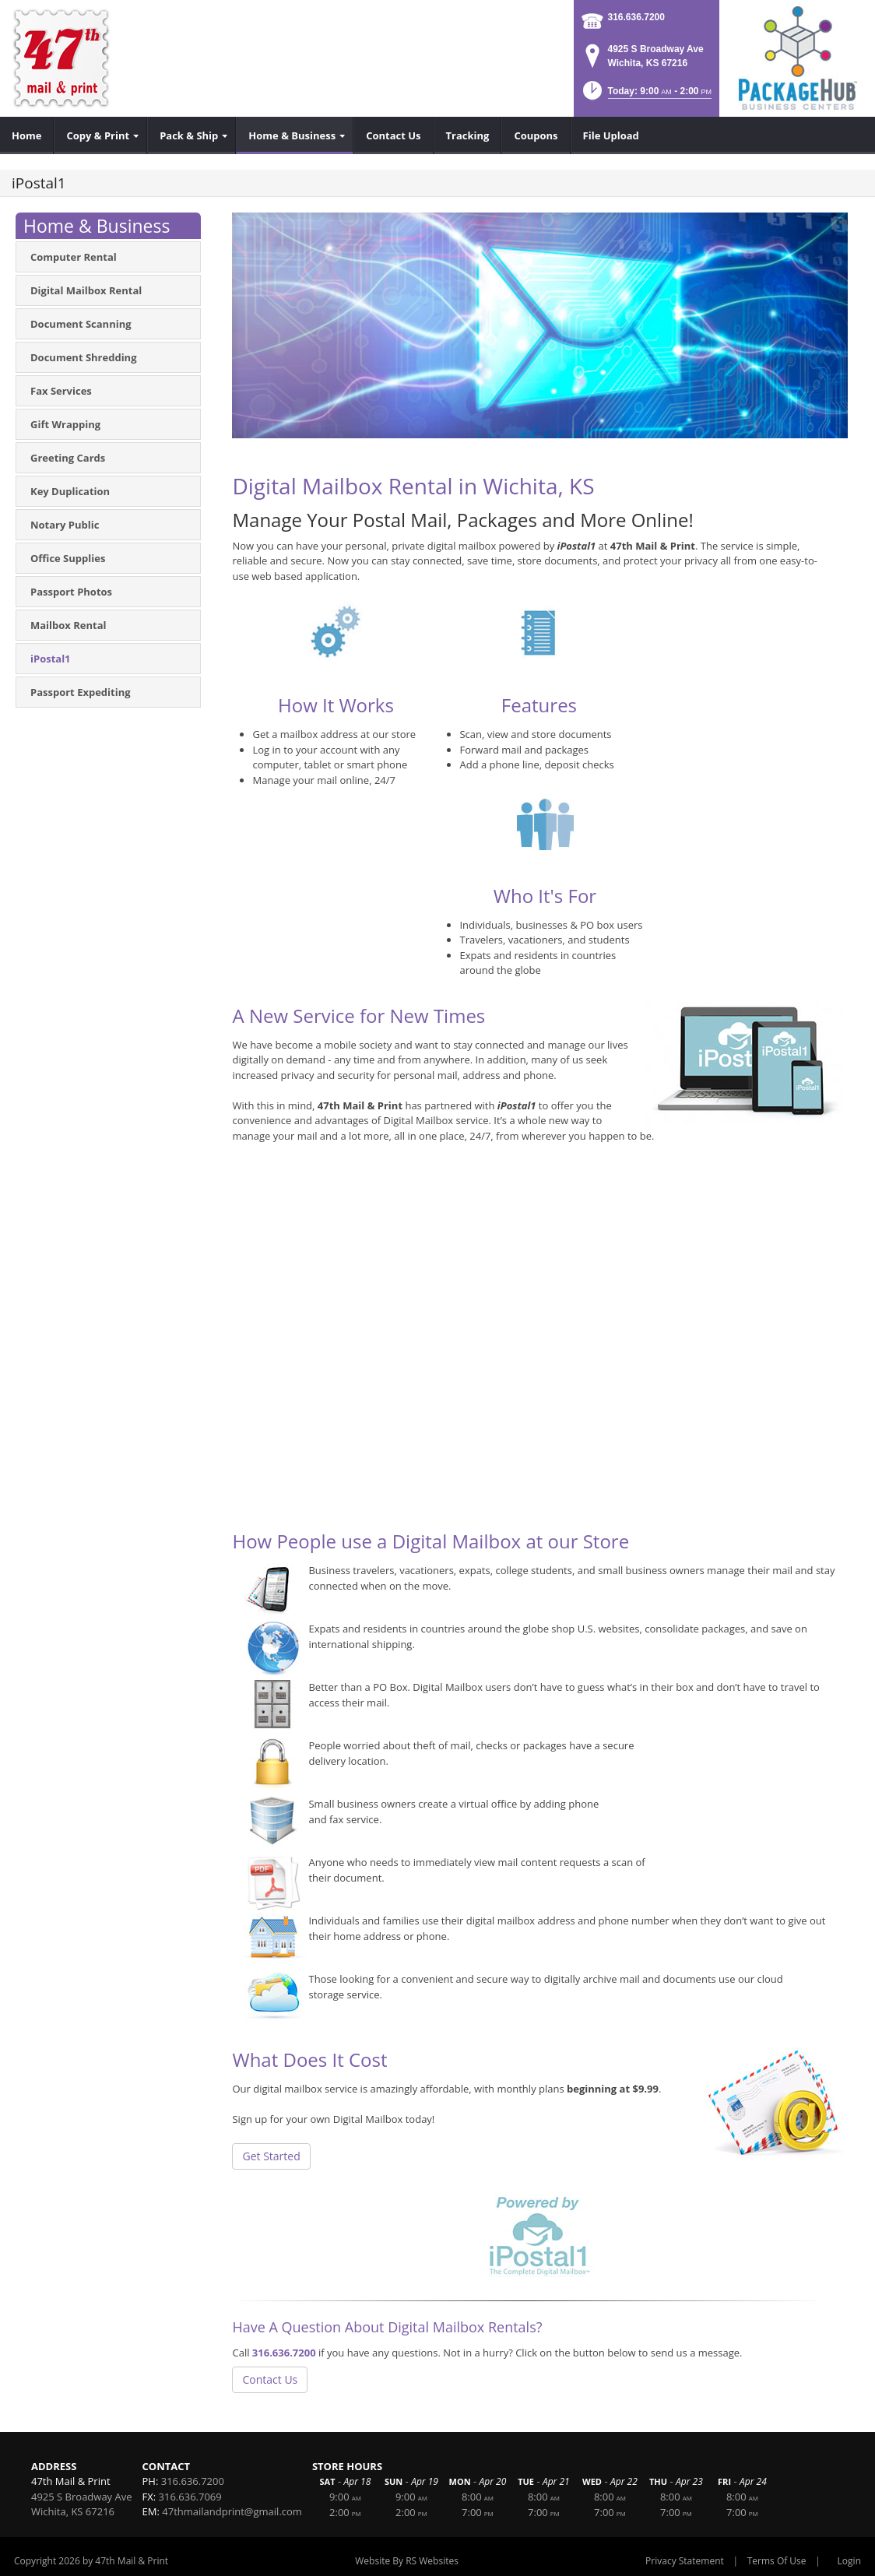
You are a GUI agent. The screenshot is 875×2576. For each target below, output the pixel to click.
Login (849, 2560)
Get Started (271, 2156)
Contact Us (269, 2379)
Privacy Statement (684, 2560)
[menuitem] (27, 135)
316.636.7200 (636, 17)
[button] (646, 95)
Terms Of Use (776, 2560)
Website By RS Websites (407, 2560)
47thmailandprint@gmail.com (232, 2511)
